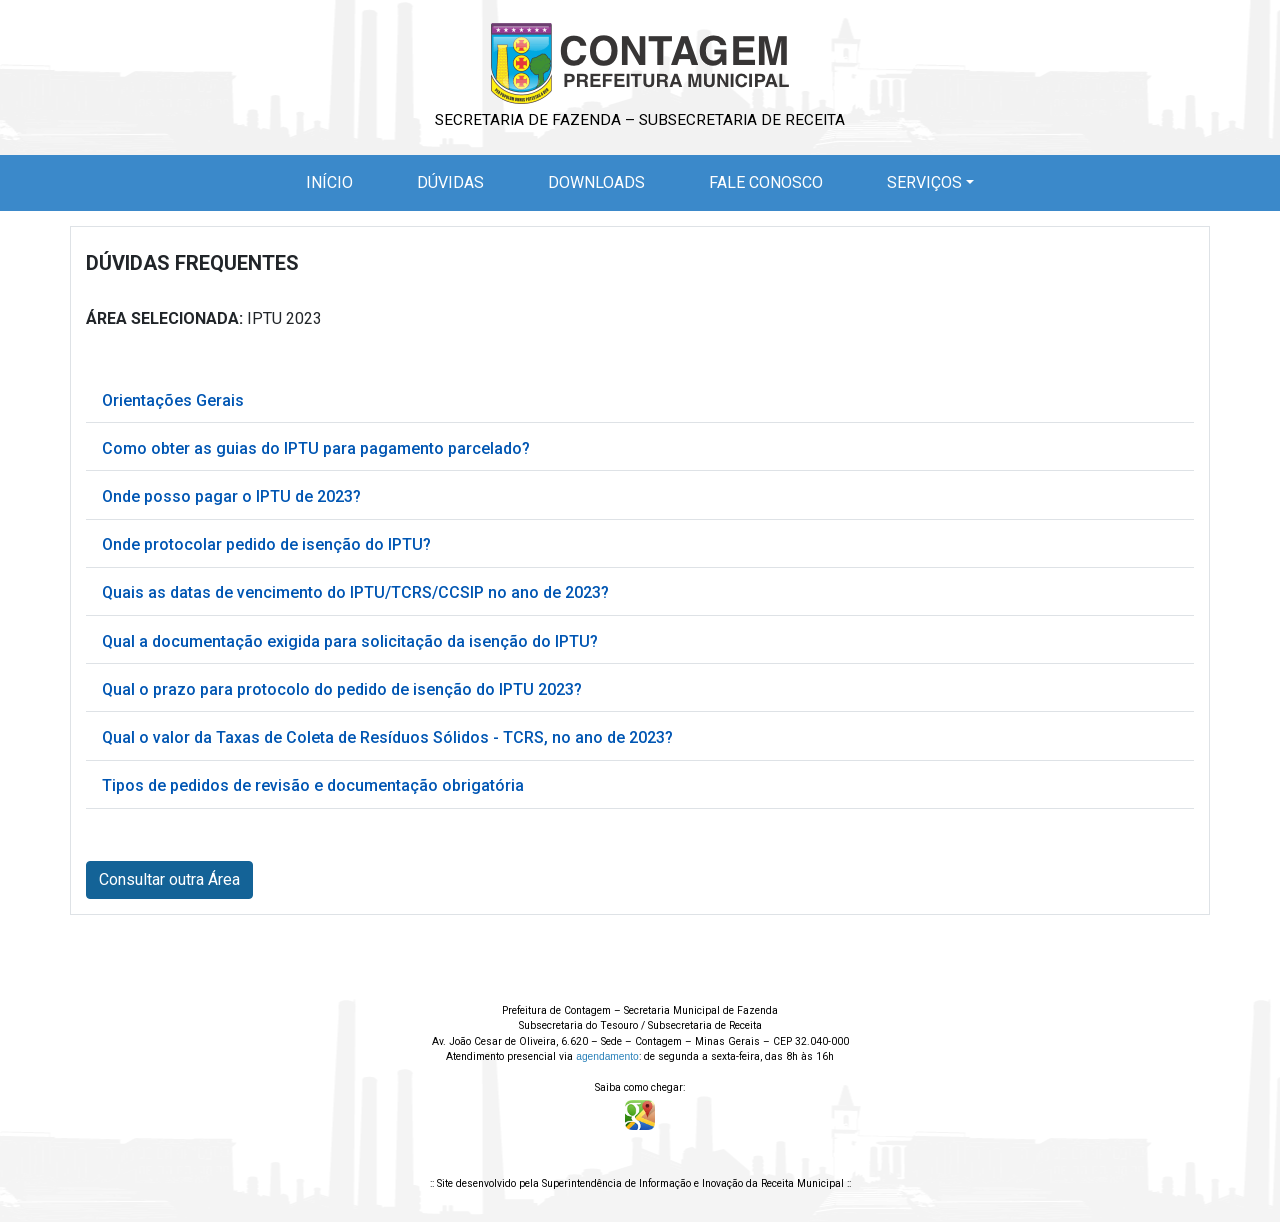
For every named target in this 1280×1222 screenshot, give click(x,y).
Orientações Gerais (173, 400)
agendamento (607, 1056)
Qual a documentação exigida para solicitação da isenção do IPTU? (350, 641)
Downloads (596, 182)
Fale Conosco (766, 182)
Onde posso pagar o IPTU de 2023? (231, 496)
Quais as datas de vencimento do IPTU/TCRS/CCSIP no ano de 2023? (355, 592)
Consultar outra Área (169, 879)
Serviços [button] (924, 182)
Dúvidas (450, 182)
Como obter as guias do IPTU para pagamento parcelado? (316, 448)
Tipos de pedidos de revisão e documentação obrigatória (313, 785)
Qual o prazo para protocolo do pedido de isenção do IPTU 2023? (342, 689)
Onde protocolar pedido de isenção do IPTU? (266, 544)
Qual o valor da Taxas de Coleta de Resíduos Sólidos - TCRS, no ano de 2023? (387, 737)
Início (333, 181)
